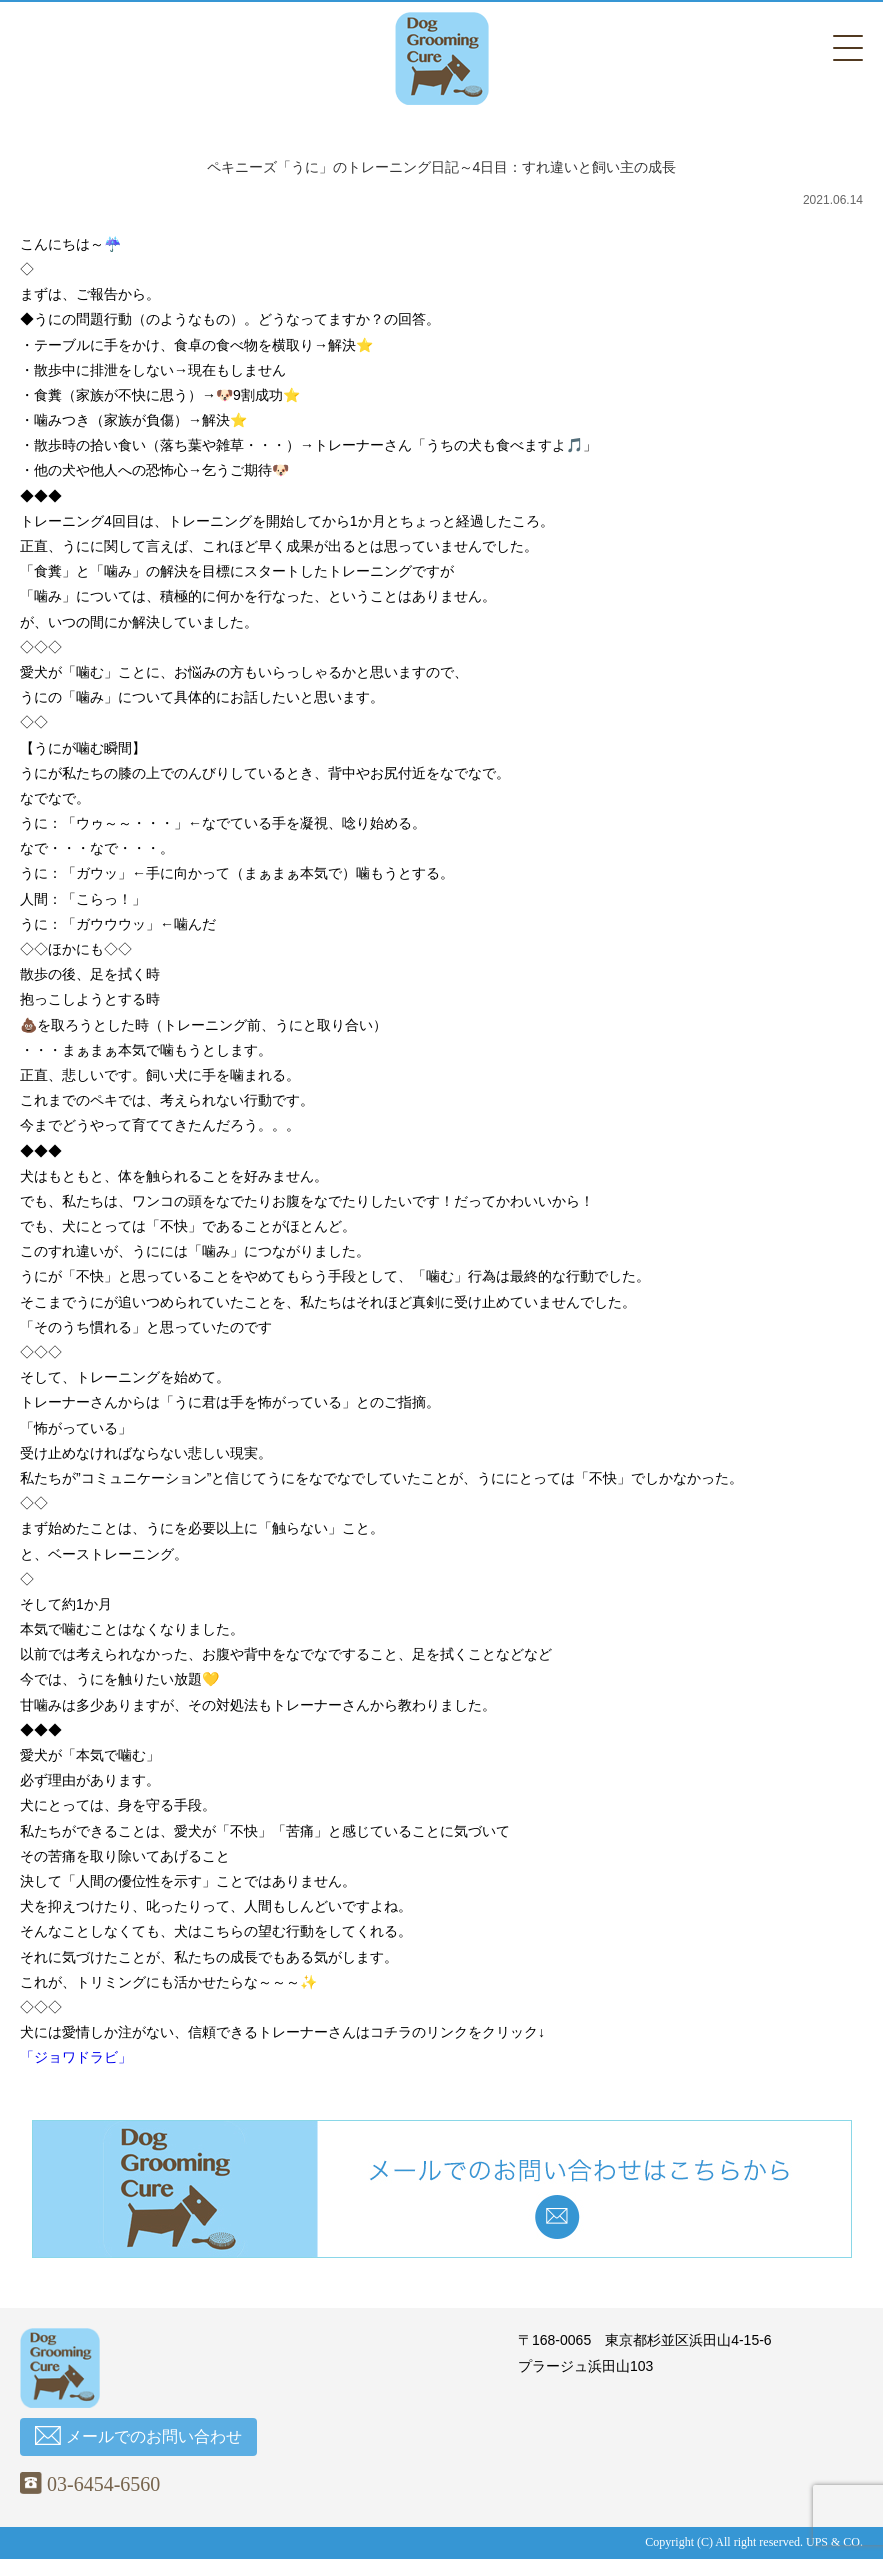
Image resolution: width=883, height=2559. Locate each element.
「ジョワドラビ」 (76, 2057)
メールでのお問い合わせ (138, 2435)
